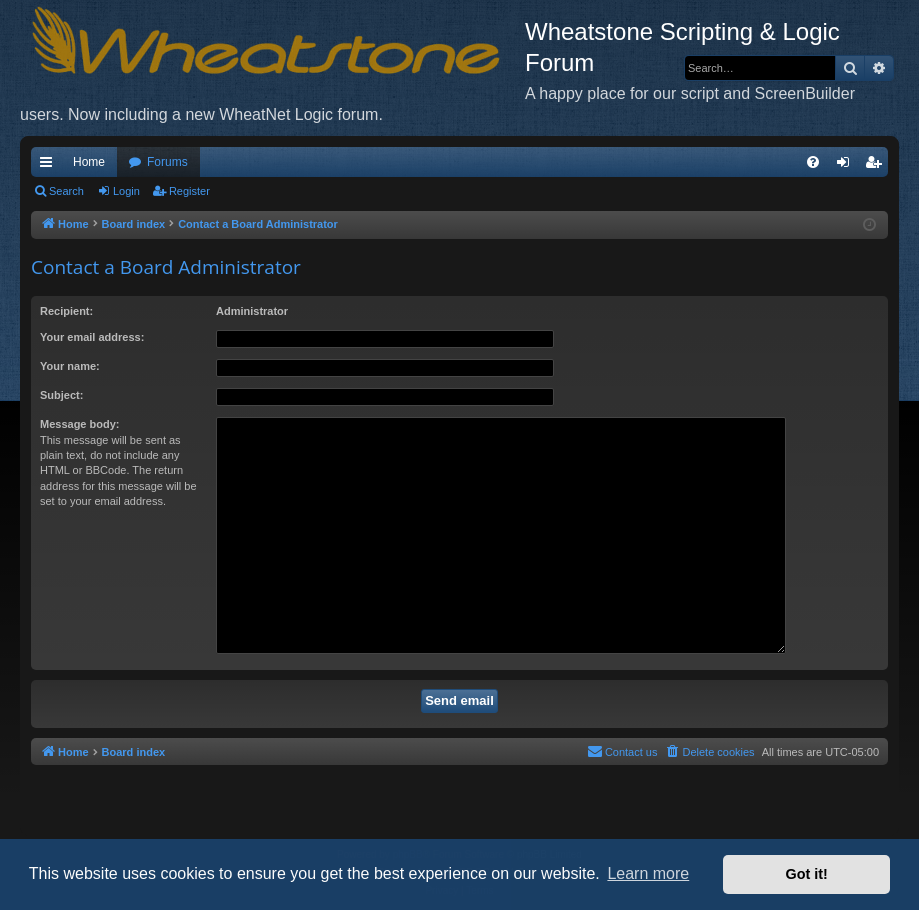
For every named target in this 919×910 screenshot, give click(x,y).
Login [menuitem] (847, 166)
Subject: (61, 395)
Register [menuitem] (877, 166)
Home (89, 162)
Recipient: (66, 311)
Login (126, 191)
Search (66, 191)
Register (189, 191)
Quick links (50, 166)
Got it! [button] (807, 874)
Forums (167, 162)
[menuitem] (813, 162)
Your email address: (92, 337)
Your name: (70, 366)
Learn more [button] (648, 873)
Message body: (79, 424)
